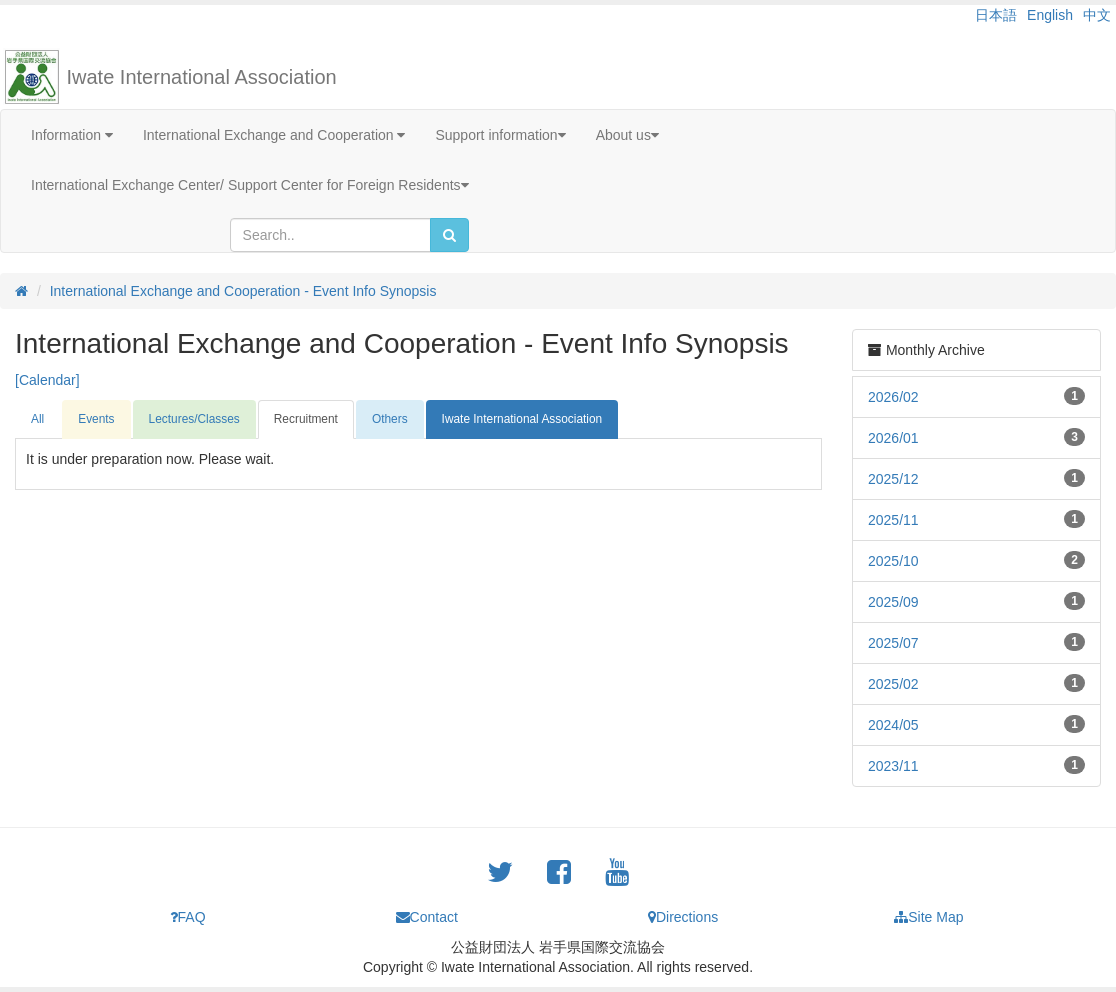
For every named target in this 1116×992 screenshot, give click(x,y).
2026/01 (893, 438)
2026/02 (893, 397)
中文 (1097, 15)
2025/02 (893, 684)
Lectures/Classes (194, 419)
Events (96, 419)
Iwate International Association (202, 77)
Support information (500, 135)
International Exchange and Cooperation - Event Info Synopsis (243, 291)
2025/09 (893, 602)
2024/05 (893, 725)
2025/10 (893, 561)
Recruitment (306, 419)
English (1050, 15)
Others (390, 419)
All (37, 419)
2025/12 (893, 479)
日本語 (996, 15)
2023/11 (893, 766)
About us (627, 135)
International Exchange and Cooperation (274, 135)
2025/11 (893, 520)
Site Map (928, 917)
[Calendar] (47, 380)
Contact (427, 917)
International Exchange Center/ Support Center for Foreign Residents (250, 185)
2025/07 (893, 643)
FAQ (188, 917)
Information (72, 135)
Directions (683, 917)
